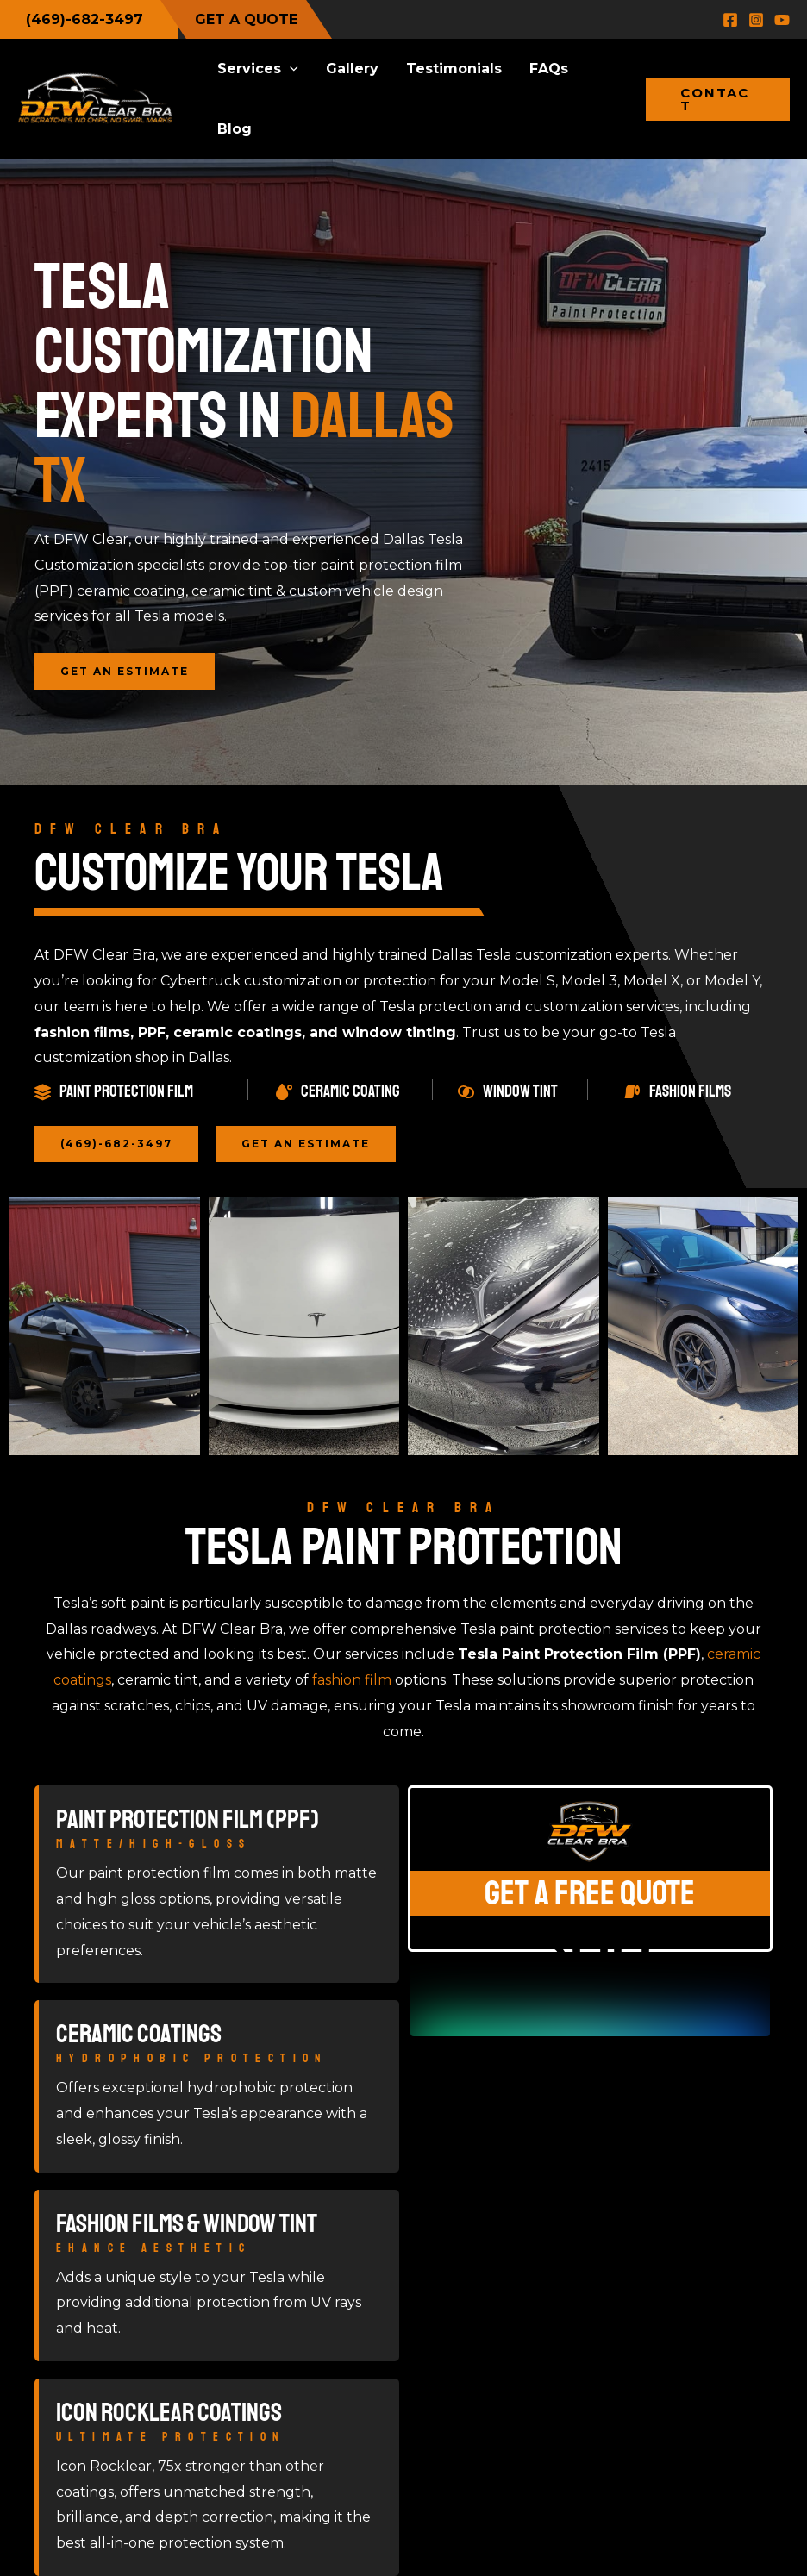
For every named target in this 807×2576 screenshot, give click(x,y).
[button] (289, 69)
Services (257, 69)
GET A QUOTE (246, 19)
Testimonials (454, 68)
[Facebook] (730, 20)
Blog (234, 129)
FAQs (548, 68)
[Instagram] (756, 20)
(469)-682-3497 (84, 19)
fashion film (351, 1680)
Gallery (352, 68)
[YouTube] (782, 20)
